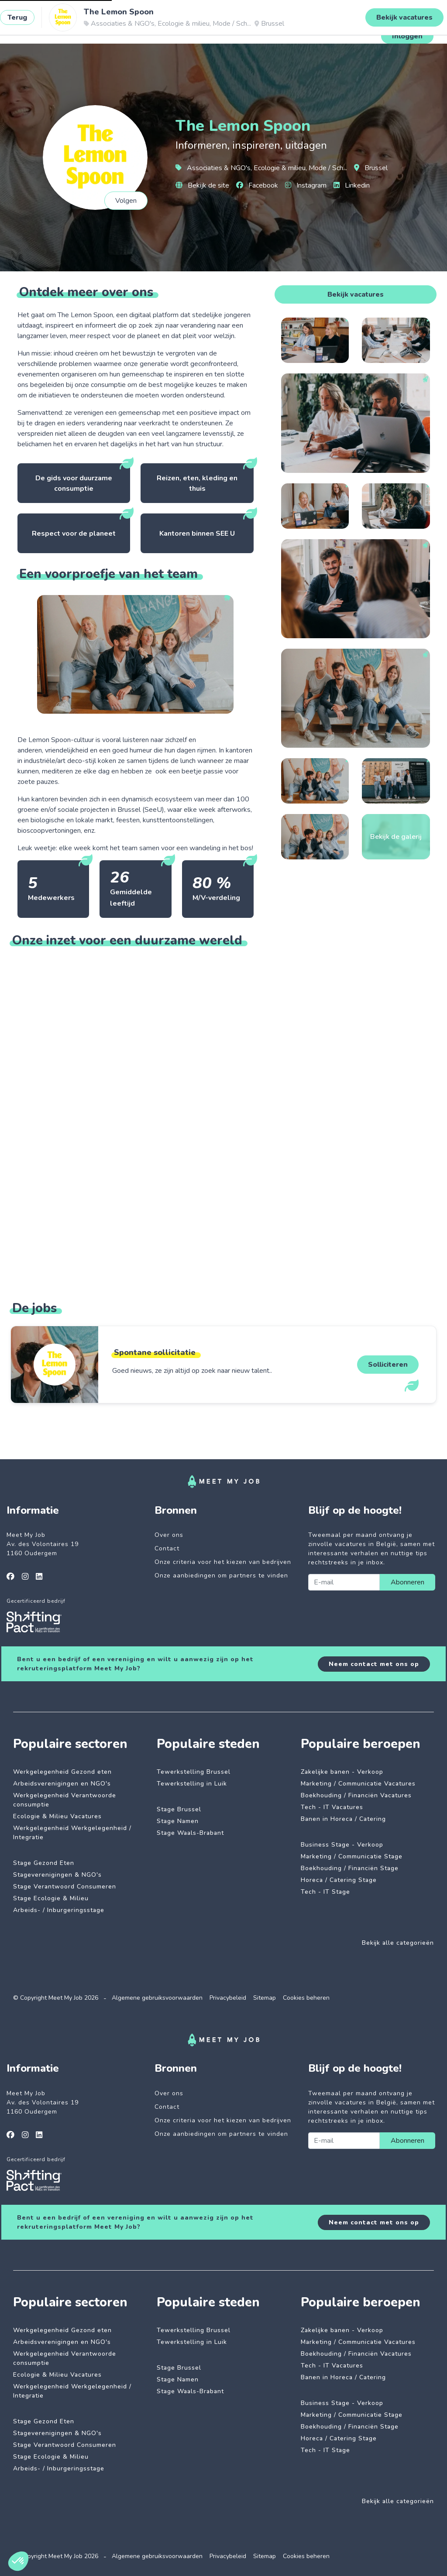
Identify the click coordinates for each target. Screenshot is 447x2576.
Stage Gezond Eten (43, 1863)
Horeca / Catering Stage (339, 1880)
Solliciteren (388, 1364)
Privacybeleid (228, 1998)
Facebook (257, 185)
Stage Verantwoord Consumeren (64, 1886)
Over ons (169, 1535)
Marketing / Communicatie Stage (351, 1856)
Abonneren (407, 1582)
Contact (167, 1548)
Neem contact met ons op (374, 1664)
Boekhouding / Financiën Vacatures (356, 1795)
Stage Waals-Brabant (190, 1833)
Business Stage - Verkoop (342, 1844)
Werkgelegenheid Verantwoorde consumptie (64, 1800)
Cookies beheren (306, 1998)
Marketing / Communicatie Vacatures (358, 1783)
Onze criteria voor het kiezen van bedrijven (223, 1562)
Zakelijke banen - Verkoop (342, 1772)
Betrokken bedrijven (175, 28)
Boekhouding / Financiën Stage (350, 1868)
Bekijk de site (202, 185)
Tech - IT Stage (325, 1892)
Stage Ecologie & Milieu (51, 1898)
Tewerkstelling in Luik (192, 1783)
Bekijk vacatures (355, 294)
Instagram (306, 185)
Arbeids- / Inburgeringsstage (58, 1910)
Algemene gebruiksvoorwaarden (157, 1998)
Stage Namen (178, 1821)
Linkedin (352, 185)
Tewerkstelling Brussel (193, 1772)
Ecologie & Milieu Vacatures (57, 1816)
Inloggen (407, 36)
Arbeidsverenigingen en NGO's (62, 1783)
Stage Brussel (179, 1809)
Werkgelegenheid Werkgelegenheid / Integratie (72, 1832)
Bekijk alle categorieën (398, 1943)
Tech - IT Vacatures (332, 1807)
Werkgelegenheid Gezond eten (62, 1772)
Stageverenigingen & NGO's (57, 1875)
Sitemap (264, 1998)
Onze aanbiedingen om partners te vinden (221, 1575)
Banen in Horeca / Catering (343, 1819)
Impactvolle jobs (107, 28)
